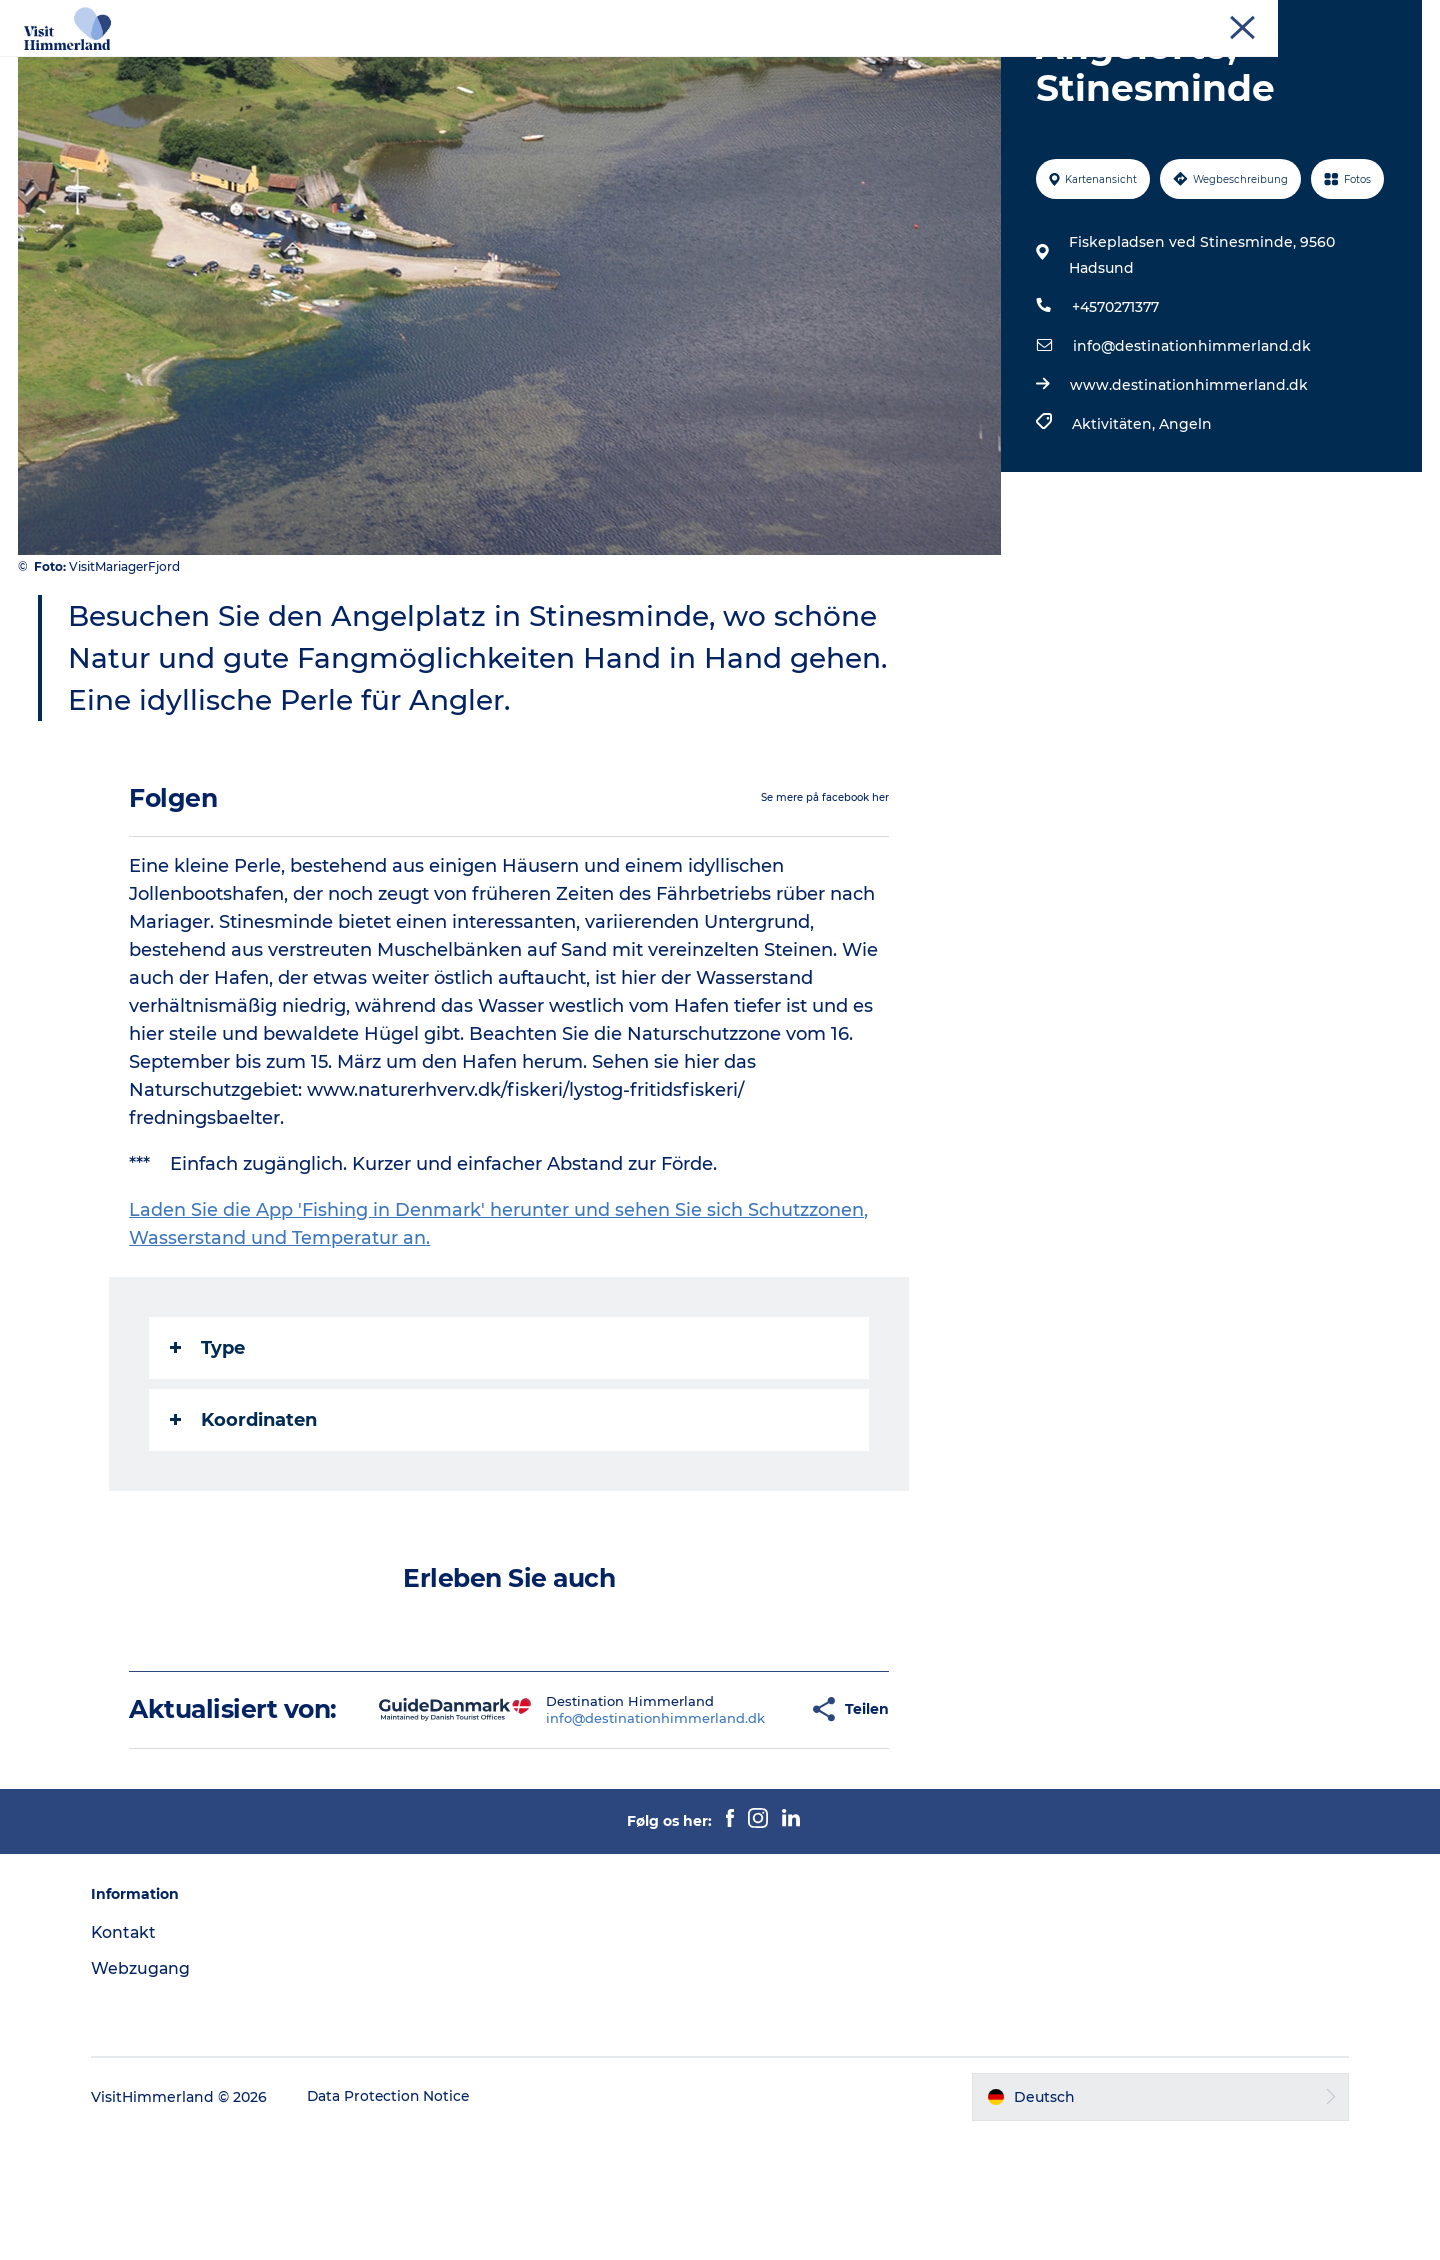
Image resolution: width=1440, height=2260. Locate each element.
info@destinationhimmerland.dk (1191, 441)
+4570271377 (1114, 402)
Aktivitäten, (1114, 519)
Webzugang (150, 2092)
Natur (457, 64)
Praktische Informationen (1014, 64)
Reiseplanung (835, 64)
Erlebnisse (367, 64)
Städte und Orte (569, 64)
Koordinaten (244, 1515)
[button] (740, 1819)
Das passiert (706, 64)
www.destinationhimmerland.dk (1188, 480)
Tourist (1220, 19)
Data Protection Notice (399, 2221)
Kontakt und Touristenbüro (1340, 19)
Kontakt (133, 2056)
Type (208, 1443)
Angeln (1184, 519)
